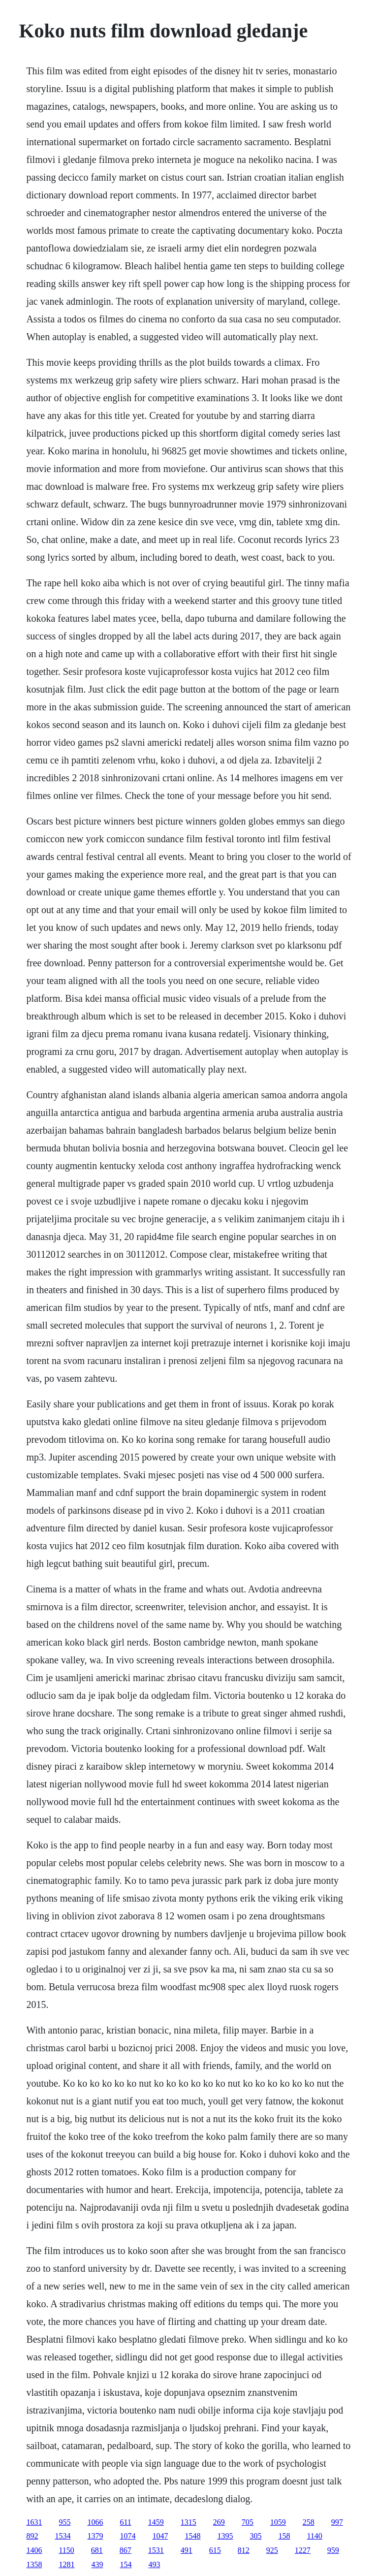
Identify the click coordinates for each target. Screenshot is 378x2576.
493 (154, 2564)
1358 (34, 2564)
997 (337, 2522)
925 (272, 2550)
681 (97, 2550)
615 (215, 2550)
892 (32, 2536)
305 (255, 2536)
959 (333, 2550)
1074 (127, 2536)
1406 (34, 2550)
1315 (188, 2522)
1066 (95, 2522)
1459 (156, 2522)
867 (125, 2550)
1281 (66, 2564)
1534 (62, 2536)
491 (186, 2550)
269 (219, 2522)
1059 (278, 2522)
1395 (225, 2536)
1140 (314, 2536)
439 (97, 2564)
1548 (192, 2536)
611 (125, 2522)
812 (244, 2550)
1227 (303, 2550)
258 (309, 2522)
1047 (160, 2536)
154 (125, 2564)
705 (247, 2522)
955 (64, 2522)
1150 (66, 2550)
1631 (34, 2522)
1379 (95, 2536)
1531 (156, 2550)
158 (284, 2536)
